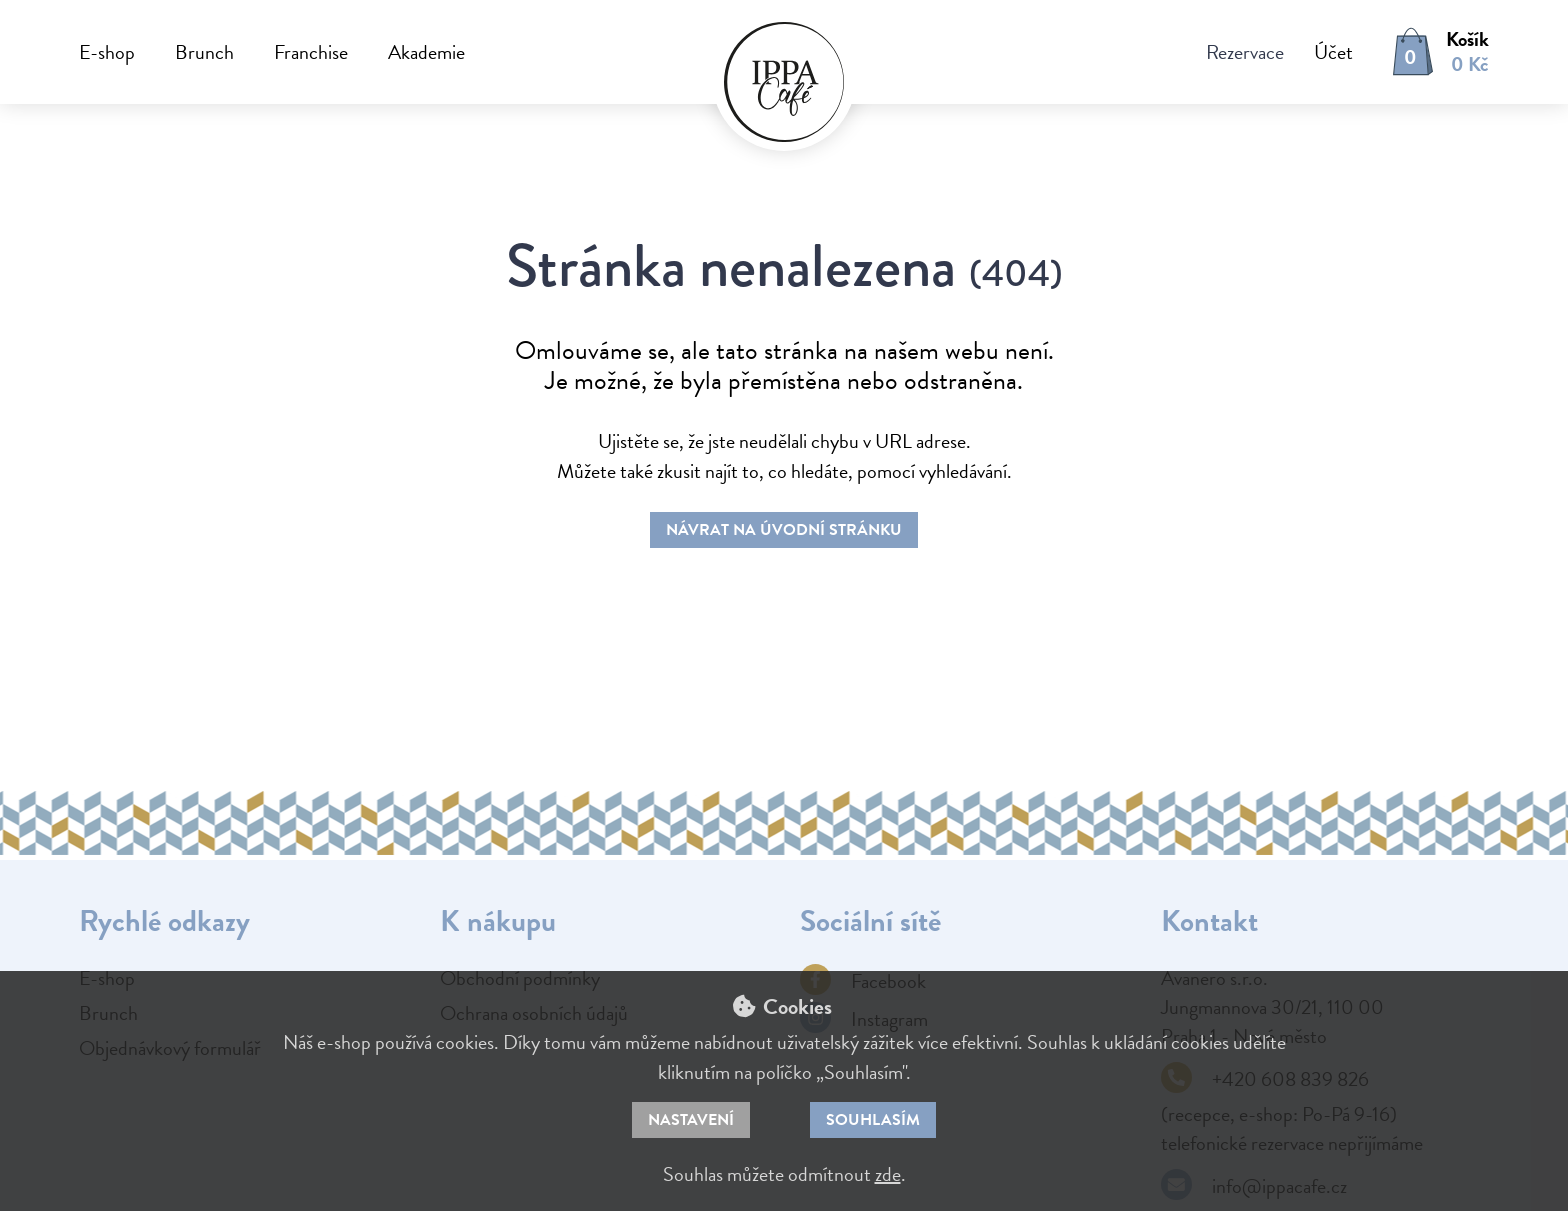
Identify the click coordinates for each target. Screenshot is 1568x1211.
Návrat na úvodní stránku (784, 530)
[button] (1318, 52)
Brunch (204, 52)
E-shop (107, 52)
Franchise (311, 52)
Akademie (426, 52)
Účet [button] (1333, 52)
